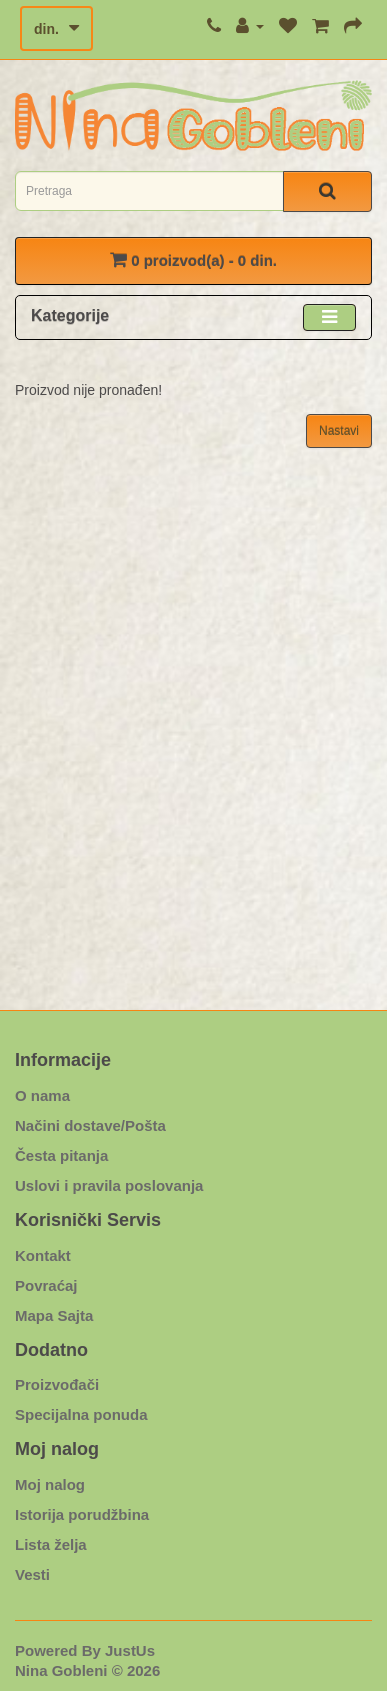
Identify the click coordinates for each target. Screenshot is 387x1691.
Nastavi (339, 431)
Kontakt (43, 1255)
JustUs (130, 1650)
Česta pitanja (61, 1155)
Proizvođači (57, 1384)
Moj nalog (50, 1484)
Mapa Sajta (54, 1315)
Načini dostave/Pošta (90, 1125)
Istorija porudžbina (82, 1514)
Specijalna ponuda (81, 1414)
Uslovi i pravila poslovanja (109, 1185)
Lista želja (51, 1544)
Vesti (32, 1574)
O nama (42, 1095)
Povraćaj (46, 1285)
